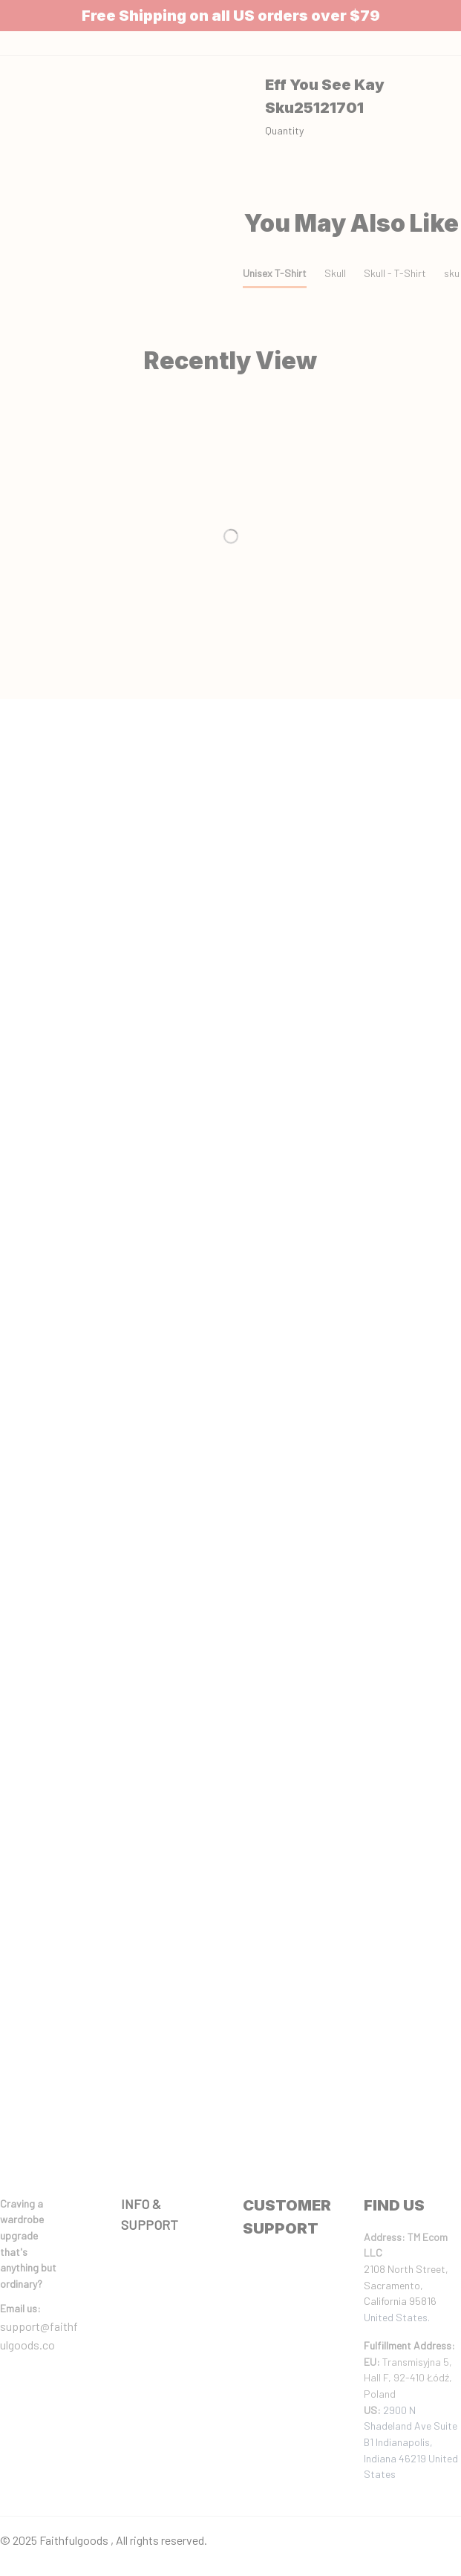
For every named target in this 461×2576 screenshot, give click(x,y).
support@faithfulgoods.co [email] (39, 2335)
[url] (20, 2308)
